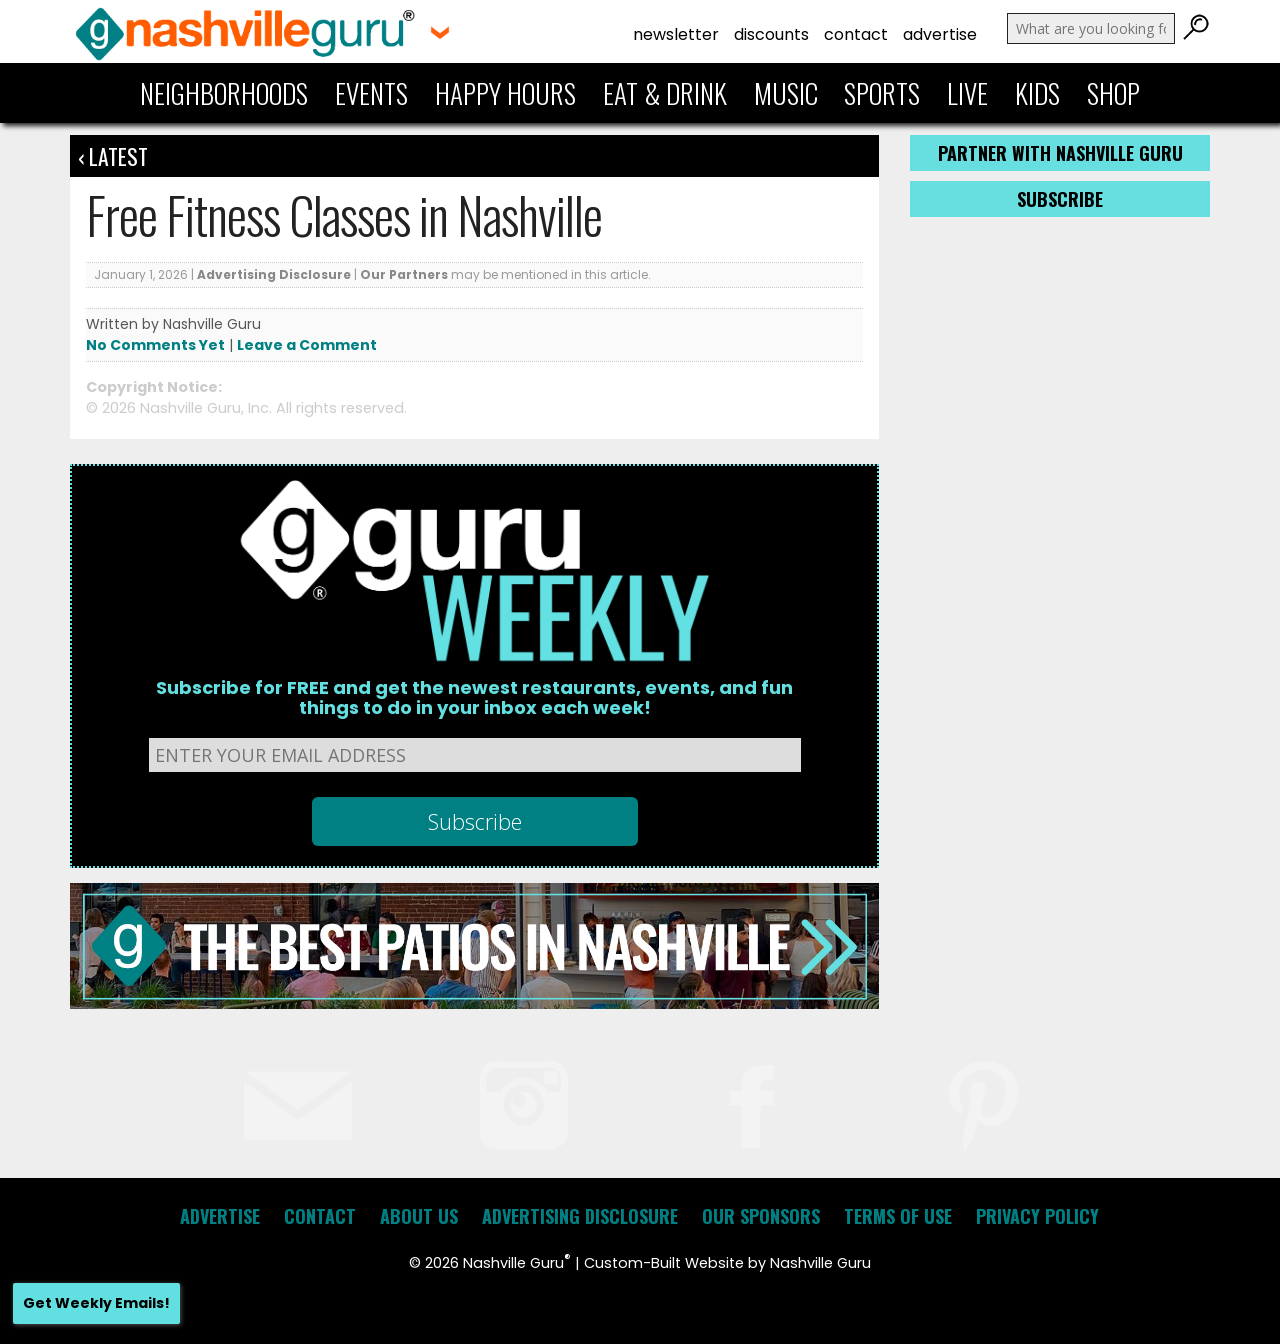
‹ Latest (113, 156)
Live (967, 93)
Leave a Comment (307, 345)
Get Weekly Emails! (96, 1303)
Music (786, 93)
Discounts (771, 34)
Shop (1113, 93)
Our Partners (404, 274)
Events (371, 93)
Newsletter (676, 34)
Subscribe (1060, 199)
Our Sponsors (761, 1216)
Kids (1037, 93)
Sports (882, 93)
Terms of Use (898, 1216)
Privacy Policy (1037, 1216)
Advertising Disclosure (274, 274)
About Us (419, 1216)
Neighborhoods (224, 93)
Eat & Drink (665, 93)
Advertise (940, 34)
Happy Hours (505, 93)
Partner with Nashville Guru (1060, 153)
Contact (856, 34)
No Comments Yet (155, 345)
